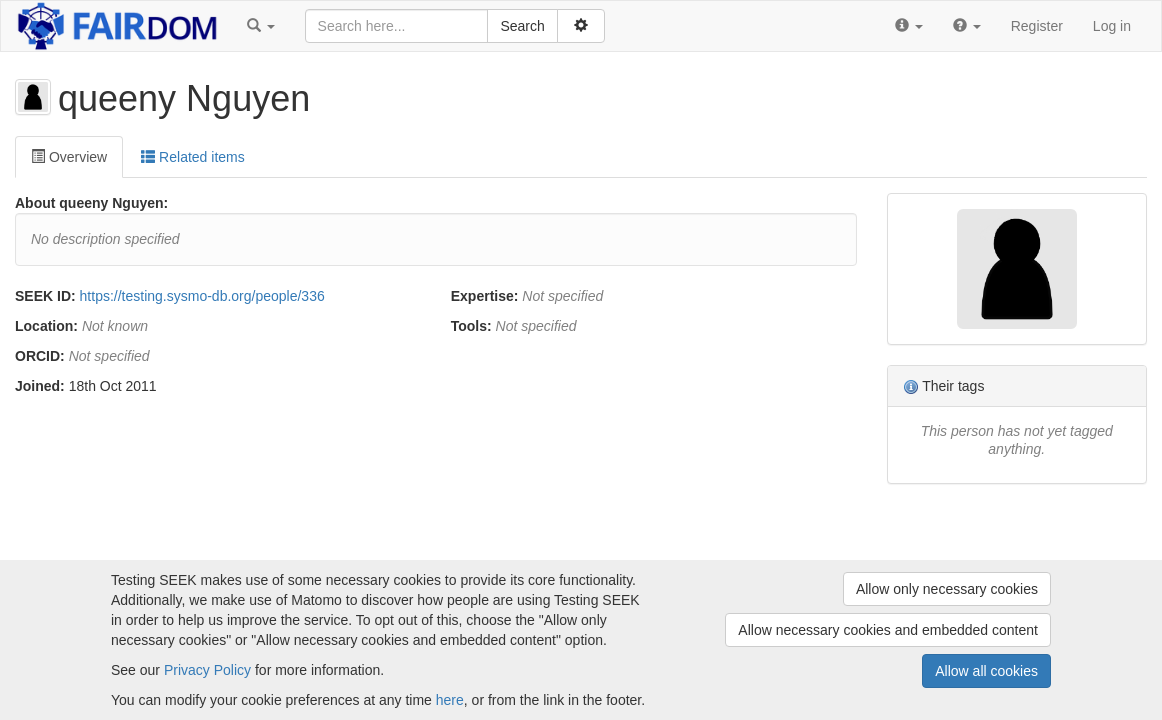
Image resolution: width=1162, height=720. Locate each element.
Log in (1112, 26)
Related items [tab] (192, 157)
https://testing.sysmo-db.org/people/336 (202, 296)
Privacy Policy (207, 670)
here (450, 700)
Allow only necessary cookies (947, 589)
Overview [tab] (69, 157)
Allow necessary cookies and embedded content (888, 630)
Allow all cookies (986, 671)
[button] (261, 26)
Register (1037, 26)
